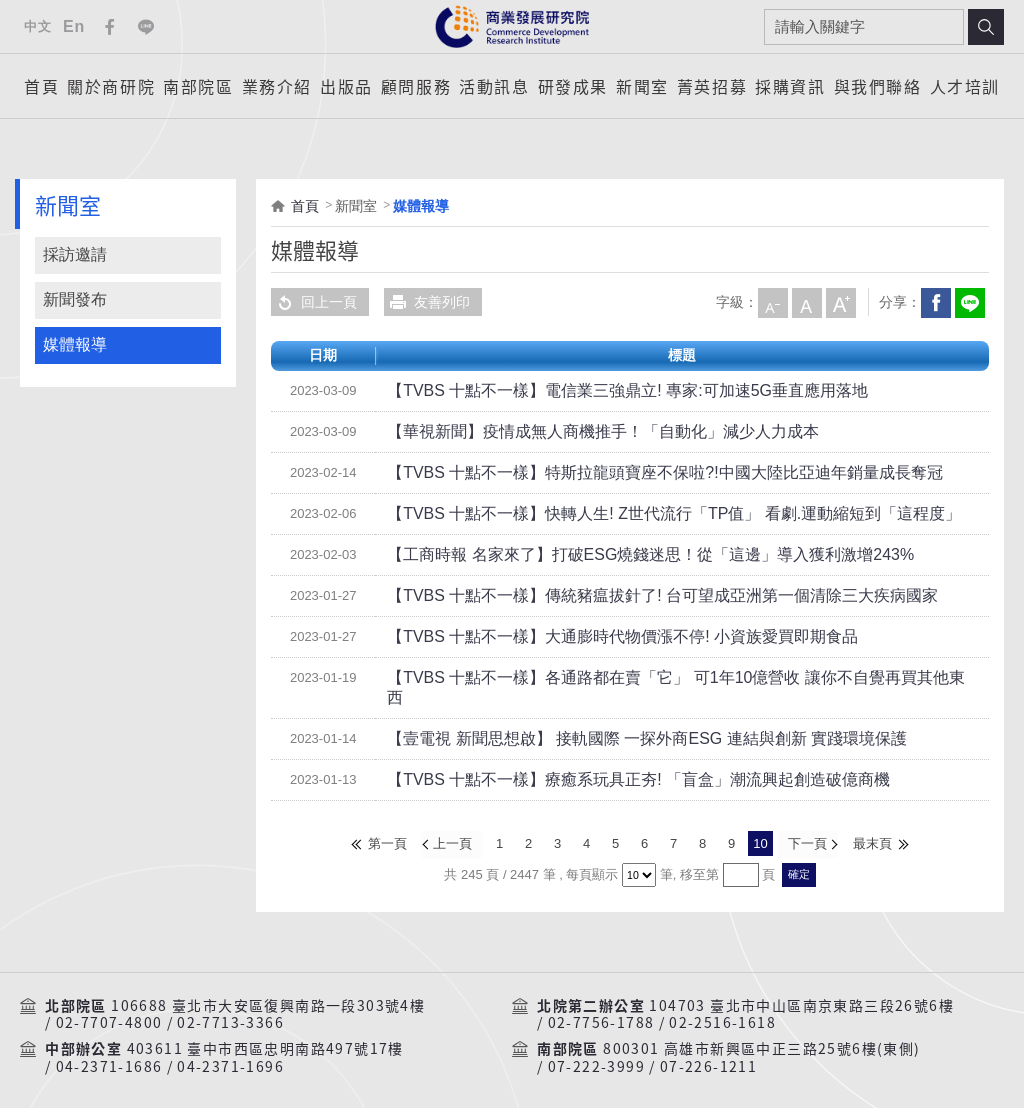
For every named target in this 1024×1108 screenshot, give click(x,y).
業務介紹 (277, 86)
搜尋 (986, 27)
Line (146, 27)
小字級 (772, 302)
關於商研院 (111, 86)
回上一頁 (314, 302)
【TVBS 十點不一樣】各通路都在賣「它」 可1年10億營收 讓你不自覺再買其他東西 (647, 678)
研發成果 (573, 86)
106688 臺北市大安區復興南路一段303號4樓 (268, 984)
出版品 (346, 86)
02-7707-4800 (109, 1002)
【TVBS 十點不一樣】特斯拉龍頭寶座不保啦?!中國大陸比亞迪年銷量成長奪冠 (630, 473)
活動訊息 (494, 86)
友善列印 (427, 302)
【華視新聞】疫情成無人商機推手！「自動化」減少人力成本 (576, 432)
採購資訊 (790, 86)
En (74, 26)
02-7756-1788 (601, 1002)
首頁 (41, 86)
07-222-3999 (596, 1045)
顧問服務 (416, 86)
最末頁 (871, 823)
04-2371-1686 (109, 1045)
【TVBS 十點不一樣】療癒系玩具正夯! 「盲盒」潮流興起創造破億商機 (607, 760)
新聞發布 (75, 299)
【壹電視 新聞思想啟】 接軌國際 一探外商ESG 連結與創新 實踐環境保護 (614, 719)
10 (760, 823)
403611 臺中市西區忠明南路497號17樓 (265, 1028)
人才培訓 (965, 86)
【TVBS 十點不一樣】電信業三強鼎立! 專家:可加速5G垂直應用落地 (597, 391)
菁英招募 (712, 86)
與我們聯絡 (878, 86)
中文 (37, 26)
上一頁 (453, 823)
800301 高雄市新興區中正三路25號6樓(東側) (761, 1028)
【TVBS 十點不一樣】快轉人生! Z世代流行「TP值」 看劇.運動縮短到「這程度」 (638, 514)
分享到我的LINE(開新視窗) (969, 302)
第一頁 (388, 823)
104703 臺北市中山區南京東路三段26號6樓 (801, 984)
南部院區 (198, 86)
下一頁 (806, 823)
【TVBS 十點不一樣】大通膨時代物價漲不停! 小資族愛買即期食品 (593, 637)
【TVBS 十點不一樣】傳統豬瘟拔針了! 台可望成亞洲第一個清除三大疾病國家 (628, 596)
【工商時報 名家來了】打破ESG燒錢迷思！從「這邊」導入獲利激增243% (617, 555)
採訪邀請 (75, 254)
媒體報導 (75, 344)
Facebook (110, 27)
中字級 (806, 302)
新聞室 (642, 86)
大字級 (840, 302)
